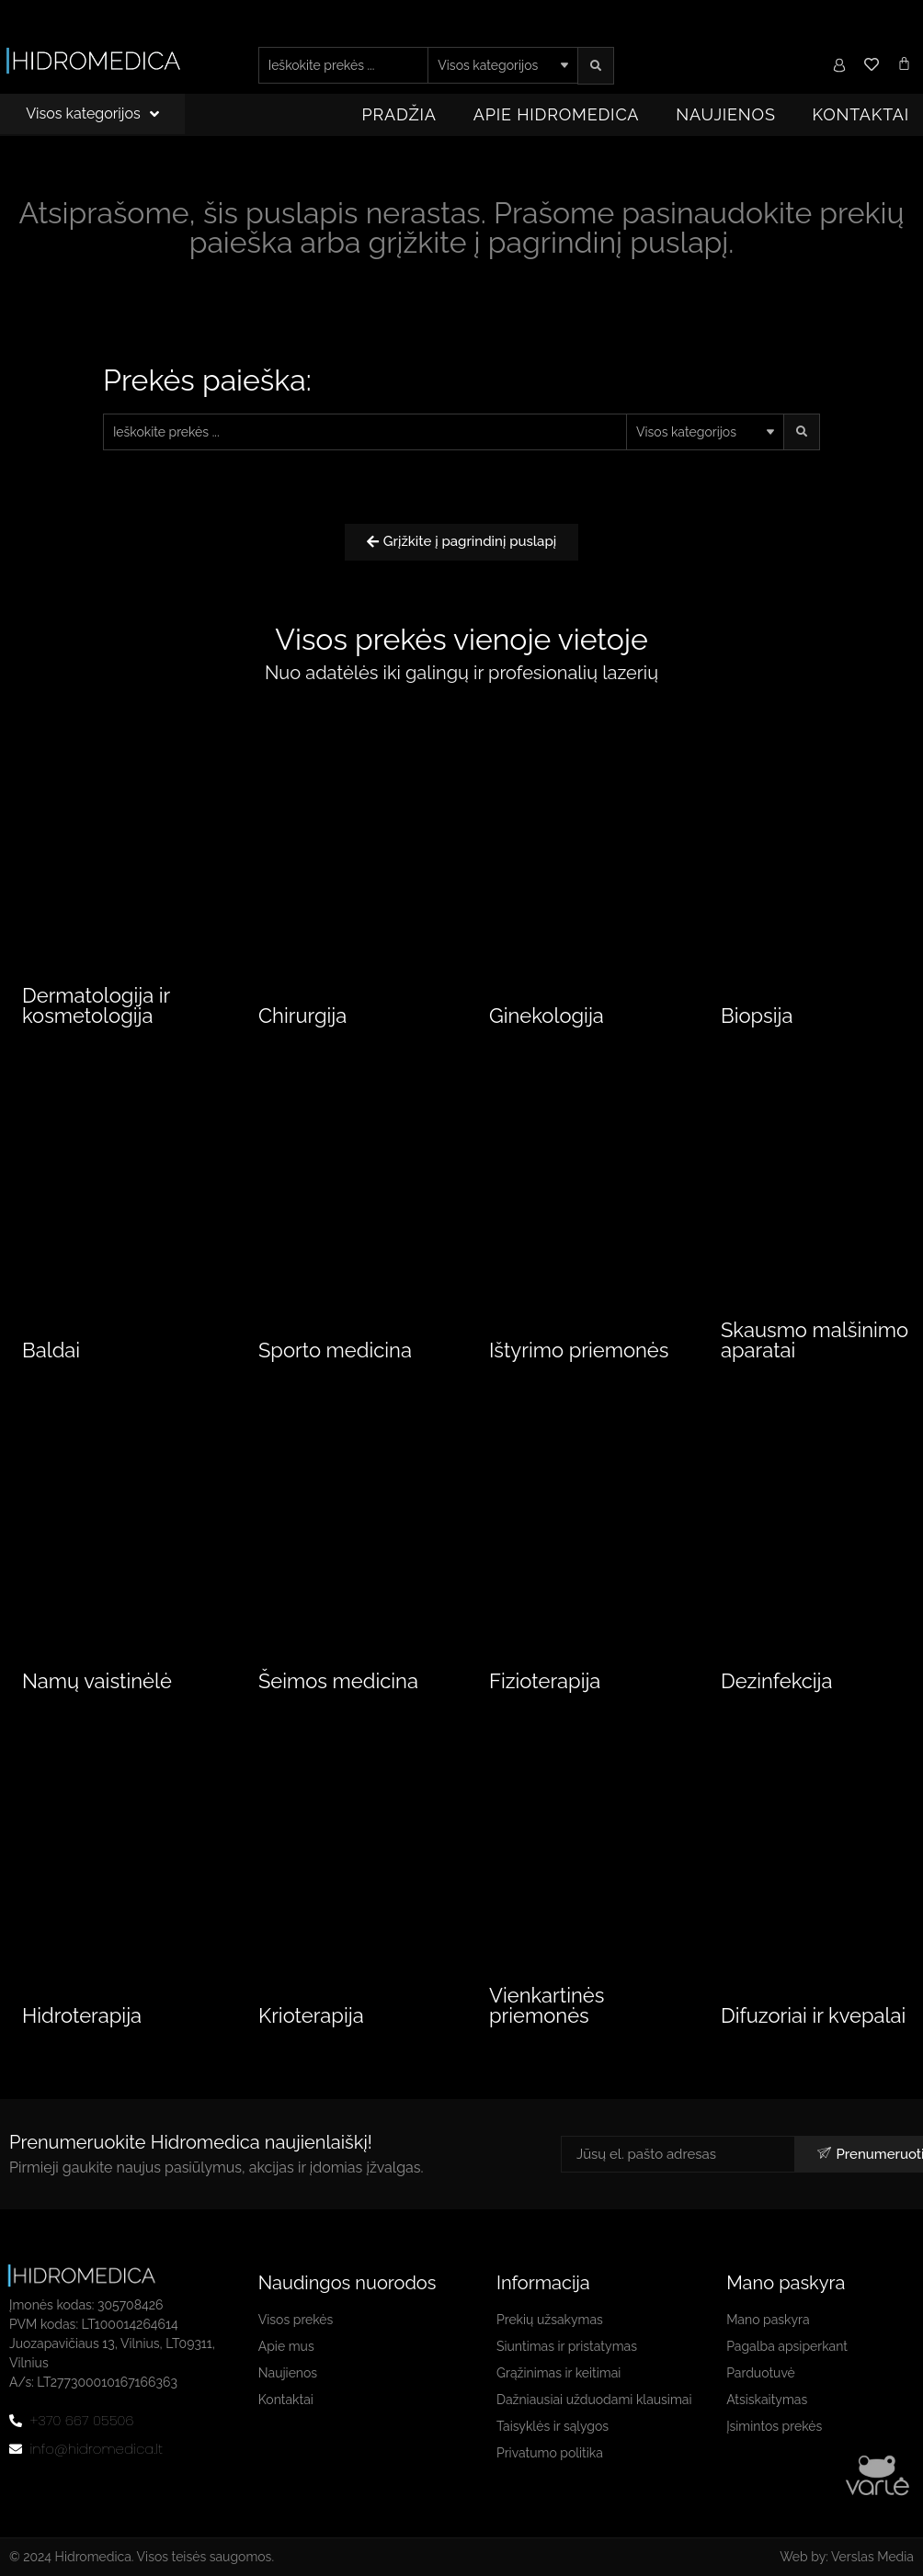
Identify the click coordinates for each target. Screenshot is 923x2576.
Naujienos (725, 114)
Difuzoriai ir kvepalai (813, 2015)
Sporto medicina (335, 1350)
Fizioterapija (544, 1681)
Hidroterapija (82, 2015)
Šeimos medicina (338, 1681)
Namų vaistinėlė (97, 1681)
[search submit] (595, 66)
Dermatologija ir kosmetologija (96, 1005)
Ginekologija (546, 1015)
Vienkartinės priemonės (546, 2005)
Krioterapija (311, 2015)
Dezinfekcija (777, 1681)
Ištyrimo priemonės (578, 1350)
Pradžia (399, 114)
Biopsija (756, 1015)
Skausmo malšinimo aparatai (814, 1340)
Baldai (51, 1350)
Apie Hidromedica (556, 114)
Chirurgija (302, 1015)
